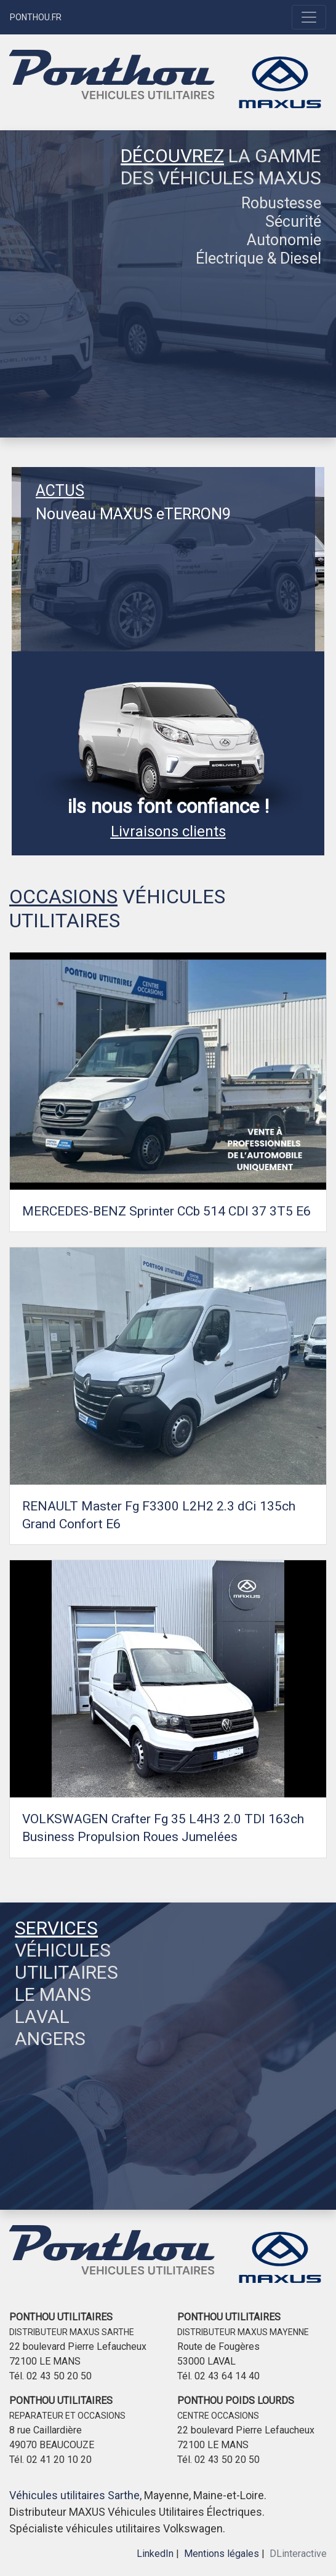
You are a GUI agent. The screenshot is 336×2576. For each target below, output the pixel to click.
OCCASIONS (63, 896)
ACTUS (60, 491)
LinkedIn (155, 2553)
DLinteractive (298, 2553)
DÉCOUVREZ (172, 156)
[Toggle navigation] (309, 17)
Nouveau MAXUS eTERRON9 (133, 514)
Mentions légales (221, 2553)
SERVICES (56, 1928)
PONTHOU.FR (36, 17)
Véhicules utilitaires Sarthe (74, 2495)
